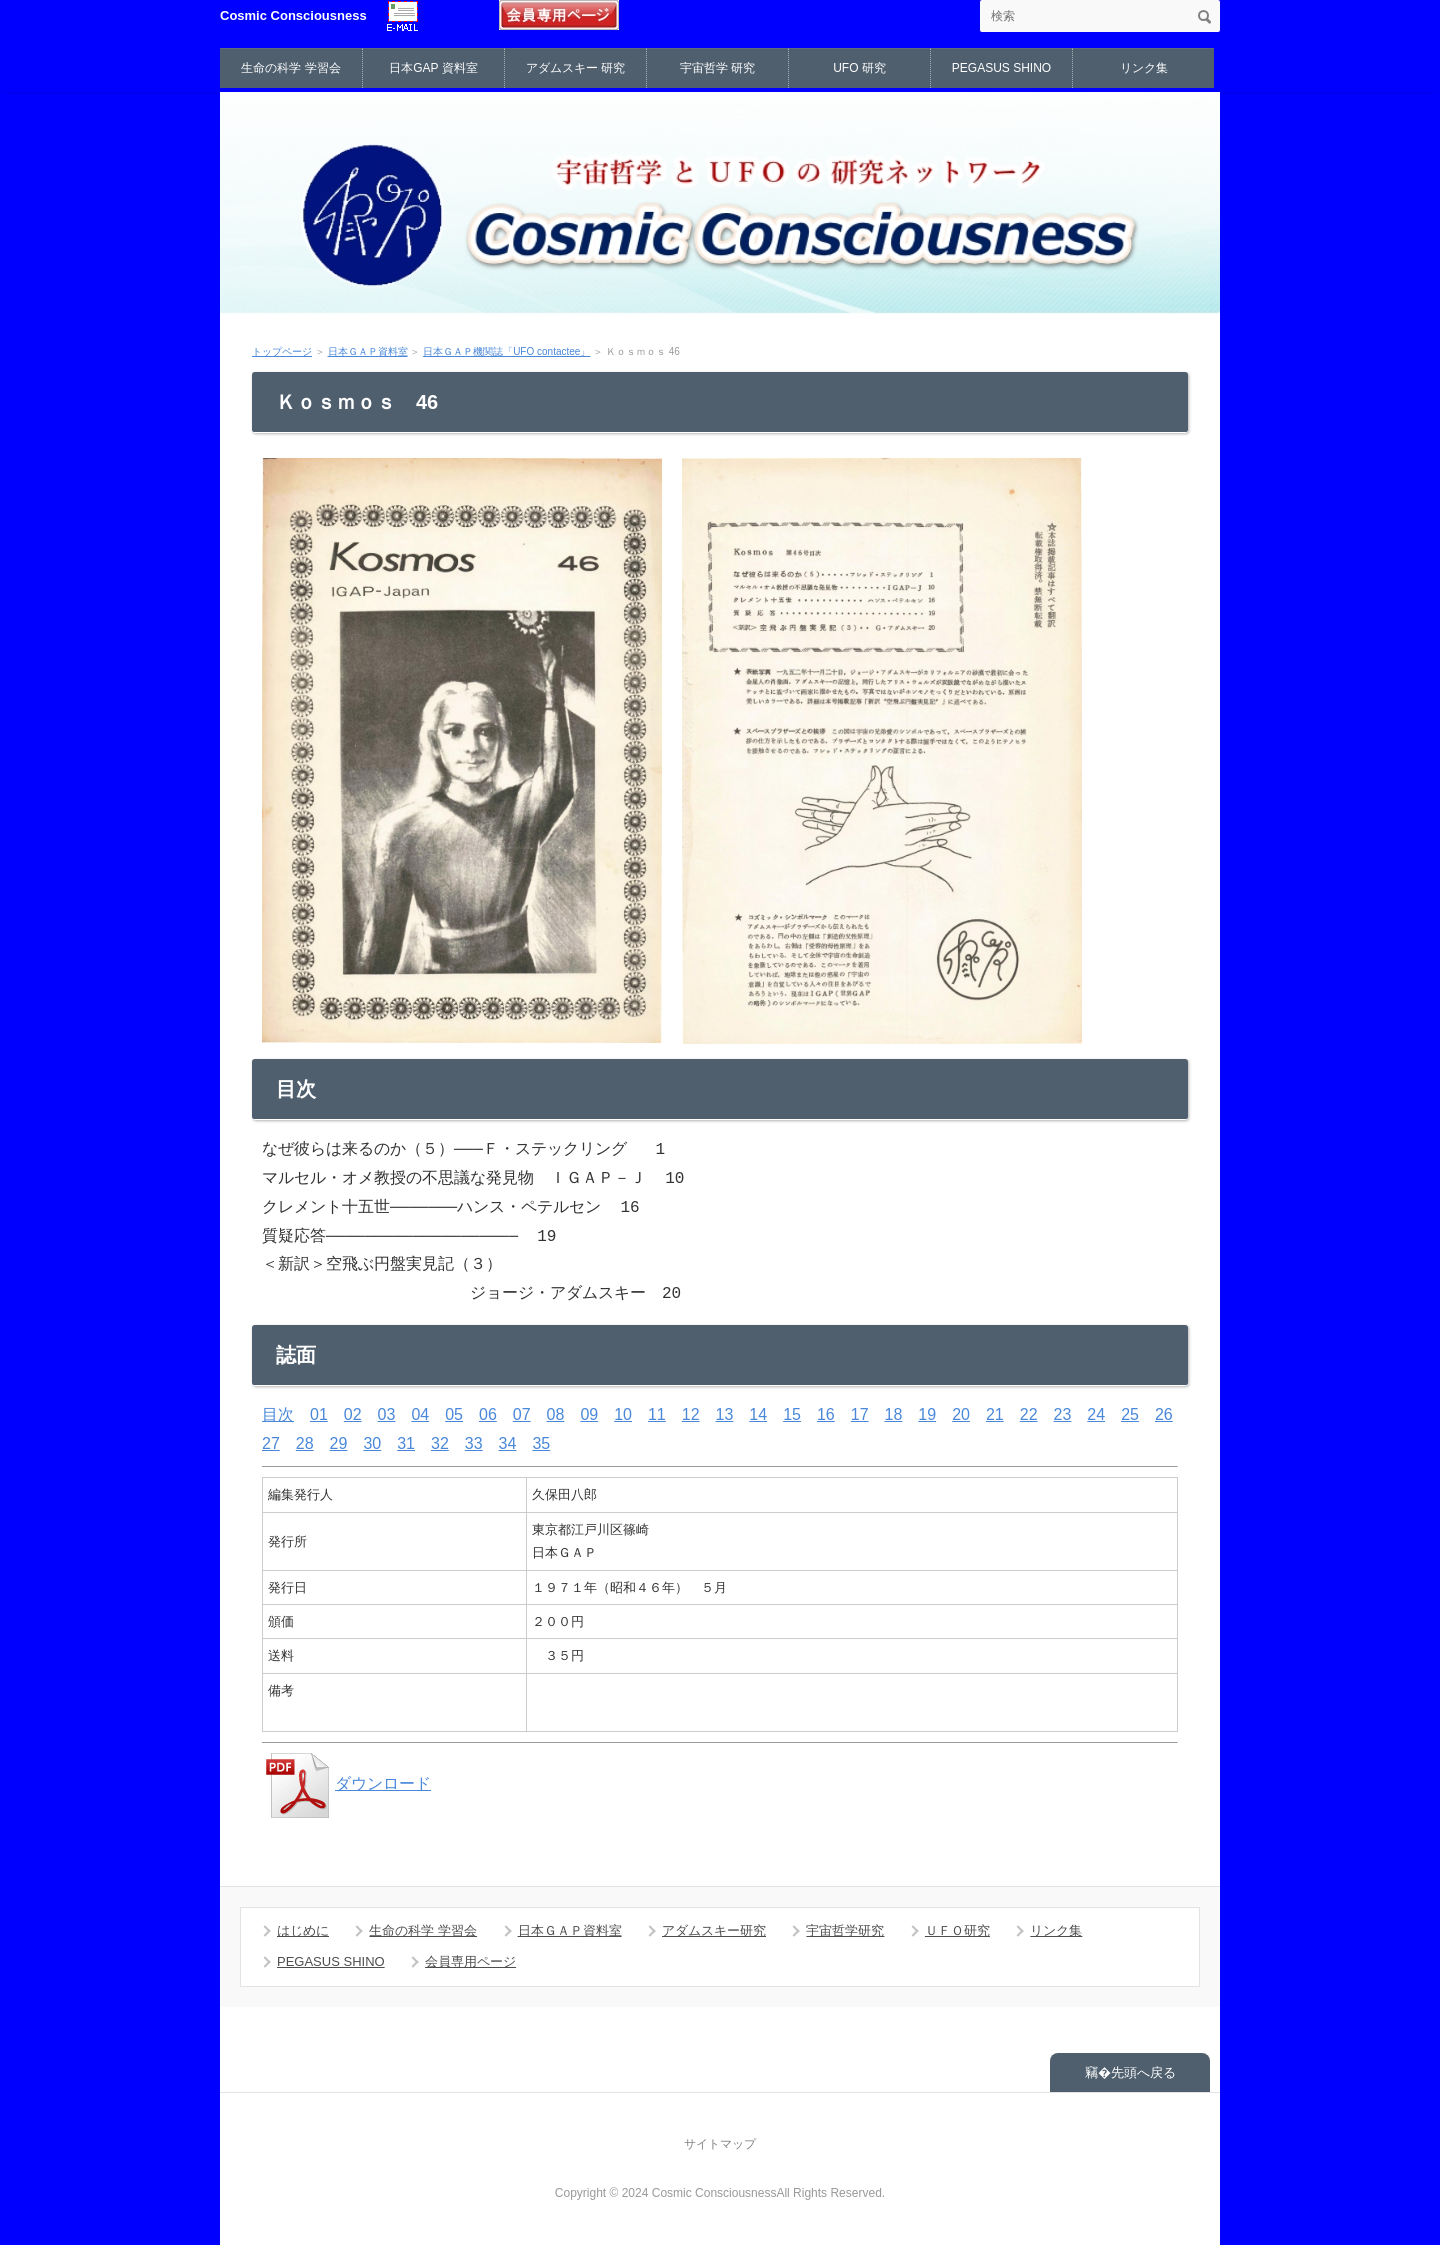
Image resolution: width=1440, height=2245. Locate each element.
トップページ (282, 351)
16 (826, 1414)
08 (556, 1414)
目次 (278, 1414)
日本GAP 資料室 (433, 68)
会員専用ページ (470, 1961)
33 (474, 1443)
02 (353, 1414)
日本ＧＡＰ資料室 (368, 351)
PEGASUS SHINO (1001, 68)
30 (372, 1443)
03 (387, 1414)
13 (725, 1414)
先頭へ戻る (1143, 2072)
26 (1164, 1414)
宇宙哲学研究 (845, 1930)
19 (927, 1414)
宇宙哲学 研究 (717, 68)
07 (522, 1414)
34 (508, 1443)
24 (1096, 1414)
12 (691, 1414)
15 (792, 1414)
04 (420, 1414)
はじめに (303, 1930)
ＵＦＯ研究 (957, 1930)
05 (454, 1414)
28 (305, 1443)
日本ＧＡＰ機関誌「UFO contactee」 (506, 351)
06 (488, 1414)
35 (541, 1443)
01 (319, 1414)
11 (657, 1414)
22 (1029, 1414)
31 (406, 1443)
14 (758, 1414)
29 (339, 1443)
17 (860, 1414)
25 (1130, 1414)
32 (440, 1443)
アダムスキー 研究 (575, 68)
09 (589, 1414)
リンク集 (1144, 68)
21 (995, 1414)
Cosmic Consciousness (293, 15)
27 (271, 1443)
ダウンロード (346, 1783)
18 (894, 1414)
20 (961, 1414)
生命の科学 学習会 (290, 68)
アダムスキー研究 (714, 1930)
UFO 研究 (859, 68)
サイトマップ (720, 2144)
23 (1063, 1414)
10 (623, 1414)
